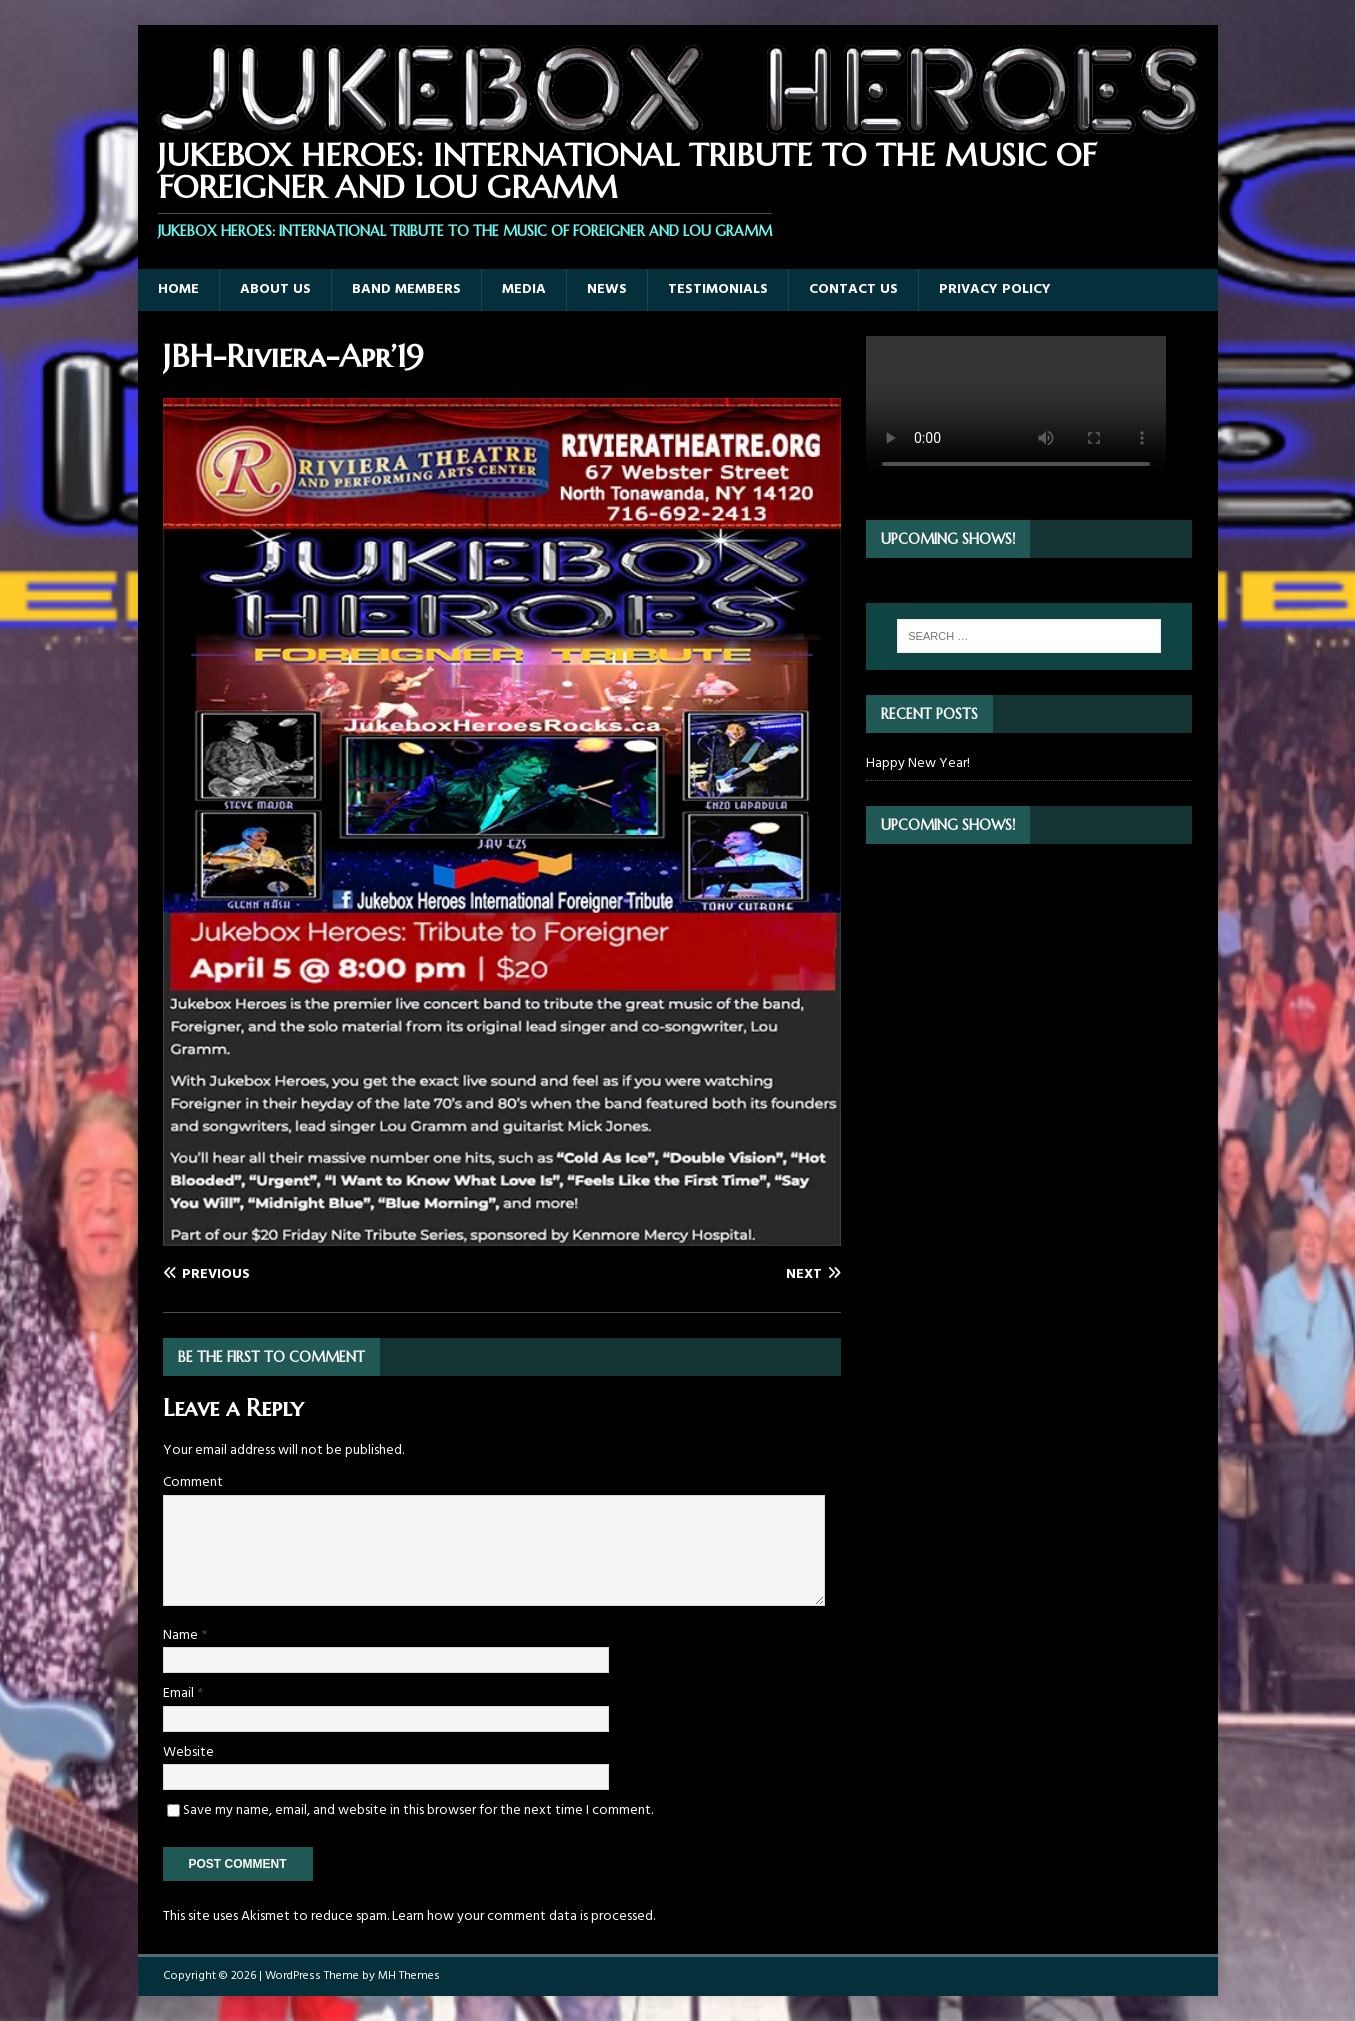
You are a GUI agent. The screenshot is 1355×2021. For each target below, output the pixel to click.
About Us (275, 289)
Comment (193, 1482)
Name (182, 1635)
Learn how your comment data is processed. (523, 1916)
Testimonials (718, 289)
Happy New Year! (918, 763)
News (607, 289)
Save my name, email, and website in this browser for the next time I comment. (418, 1810)
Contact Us (853, 289)
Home (178, 289)
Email (180, 1693)
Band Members (406, 289)
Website (188, 1752)
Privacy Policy (995, 289)
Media (524, 289)
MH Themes (409, 1976)
